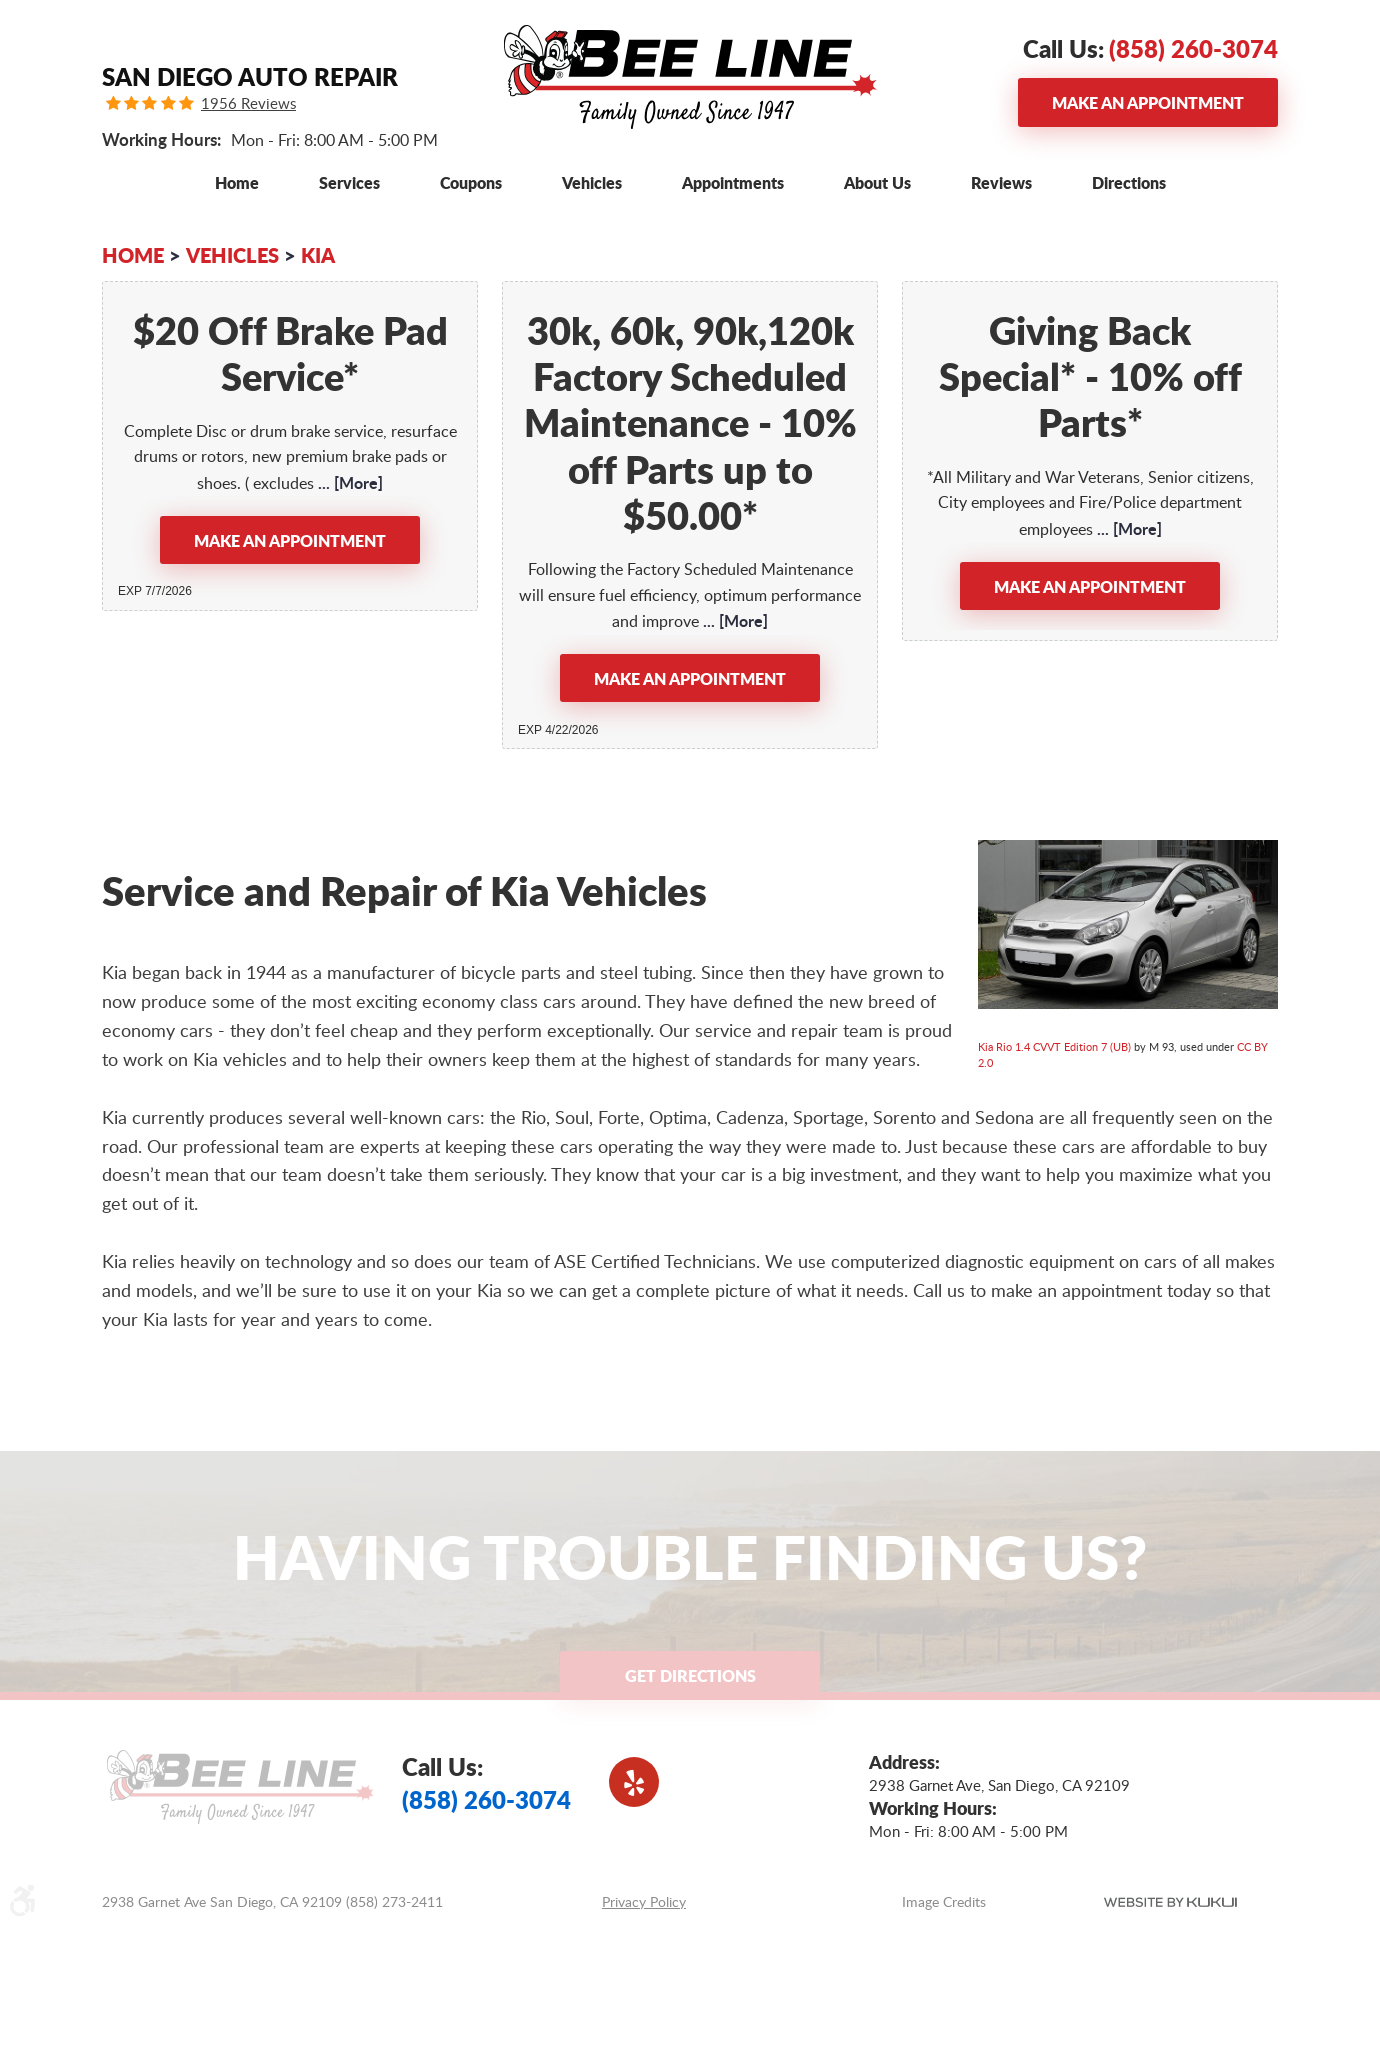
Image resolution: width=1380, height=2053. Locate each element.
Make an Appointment (1148, 102)
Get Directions (690, 1675)
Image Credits (944, 1901)
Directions (1129, 182)
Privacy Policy (644, 1901)
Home (237, 182)
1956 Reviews (248, 103)
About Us (877, 182)
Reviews (1001, 182)
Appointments (733, 182)
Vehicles (592, 182)
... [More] (348, 482)
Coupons (471, 182)
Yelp (634, 1782)
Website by (1170, 1902)
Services (349, 182)
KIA (318, 255)
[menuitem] (237, 182)
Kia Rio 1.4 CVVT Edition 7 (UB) (1054, 1046)
